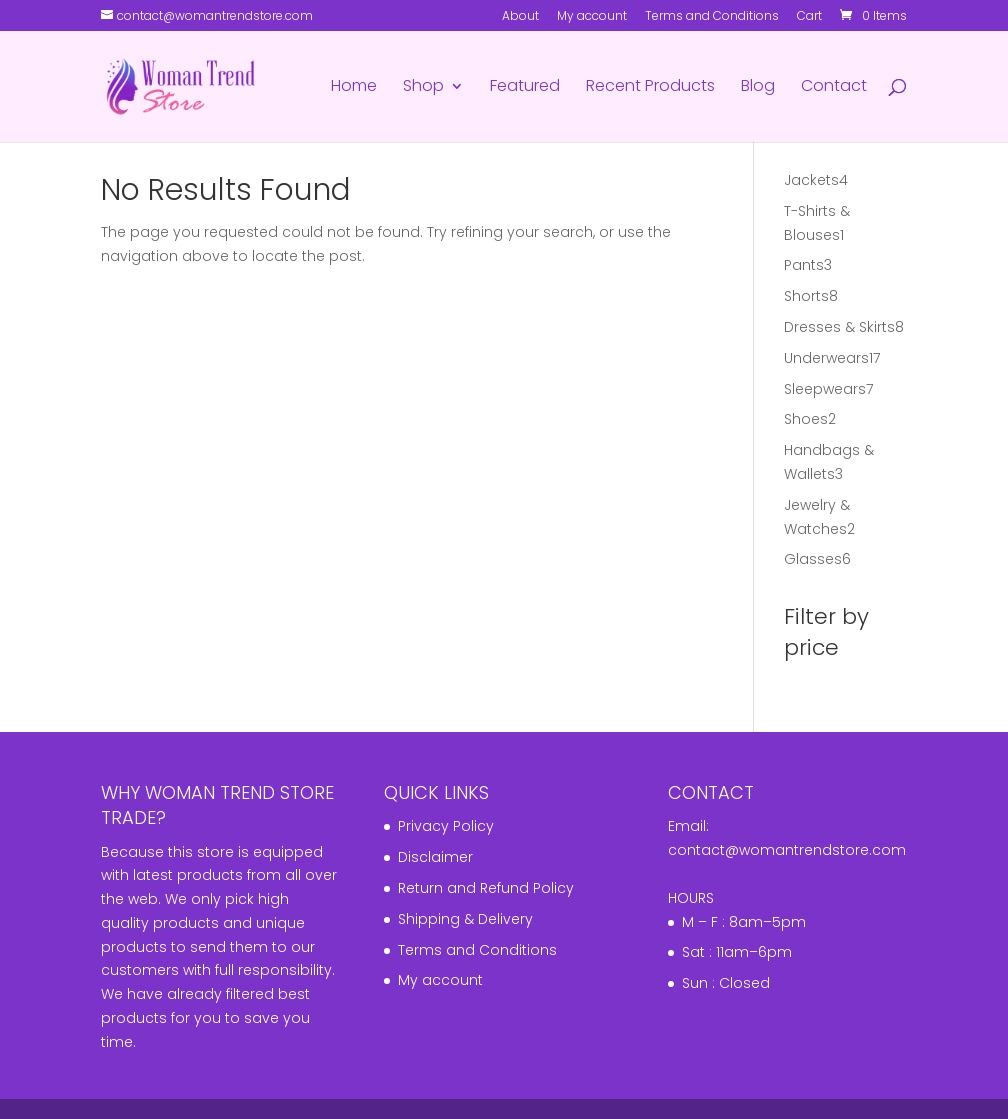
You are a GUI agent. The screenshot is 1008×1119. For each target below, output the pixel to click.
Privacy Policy (446, 826)
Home (354, 88)
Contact (834, 88)
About (520, 17)
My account (592, 17)
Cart (809, 17)
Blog (758, 88)
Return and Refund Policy (486, 888)
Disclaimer (435, 857)
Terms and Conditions (712, 17)
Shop (423, 88)
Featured (525, 88)
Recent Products (650, 88)
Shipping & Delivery (465, 919)
